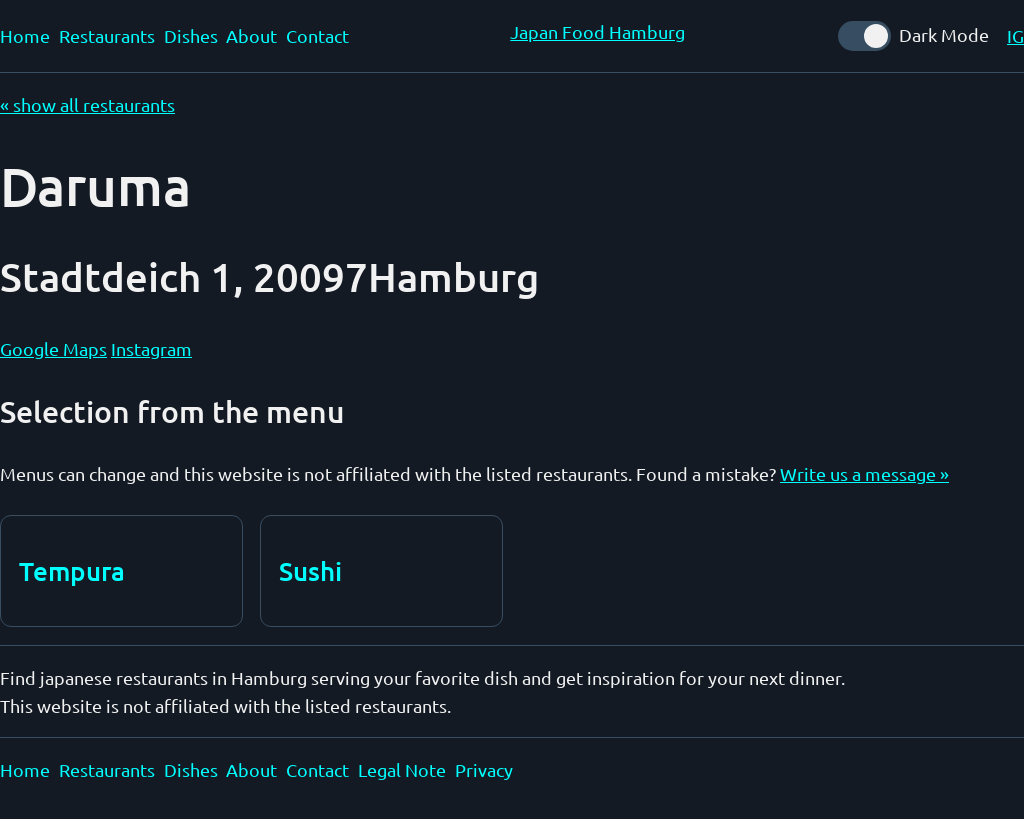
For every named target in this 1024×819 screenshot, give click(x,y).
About (251, 35)
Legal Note (402, 769)
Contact (317, 35)
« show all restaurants (87, 104)
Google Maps (53, 348)
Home (25, 35)
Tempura (72, 570)
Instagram (151, 348)
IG (1015, 35)
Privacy (484, 769)
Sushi (310, 570)
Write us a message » (864, 473)
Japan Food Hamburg (597, 31)
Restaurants (107, 35)
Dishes (191, 35)
